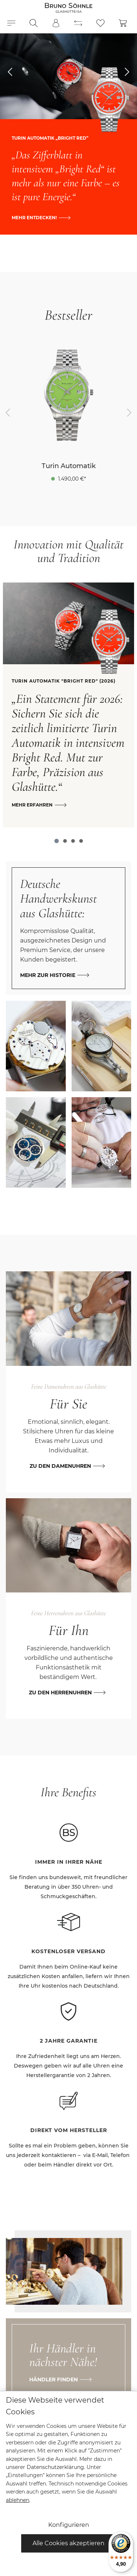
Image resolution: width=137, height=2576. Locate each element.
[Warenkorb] (123, 23)
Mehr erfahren (32, 805)
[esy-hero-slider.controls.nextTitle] (127, 71)
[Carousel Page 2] (65, 841)
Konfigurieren (68, 2524)
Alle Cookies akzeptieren (68, 2543)
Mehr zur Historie (47, 975)
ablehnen (17, 2500)
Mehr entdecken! (34, 217)
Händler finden (53, 2379)
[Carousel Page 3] (73, 841)
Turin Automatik (69, 466)
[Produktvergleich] (78, 23)
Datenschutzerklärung (55, 2467)
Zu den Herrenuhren (60, 1692)
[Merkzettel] (100, 23)
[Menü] (11, 23)
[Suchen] (34, 23)
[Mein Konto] (56, 23)
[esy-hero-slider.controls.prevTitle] (10, 71)
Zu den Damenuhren (60, 1466)
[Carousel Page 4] (81, 841)
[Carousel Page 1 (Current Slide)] (56, 841)
